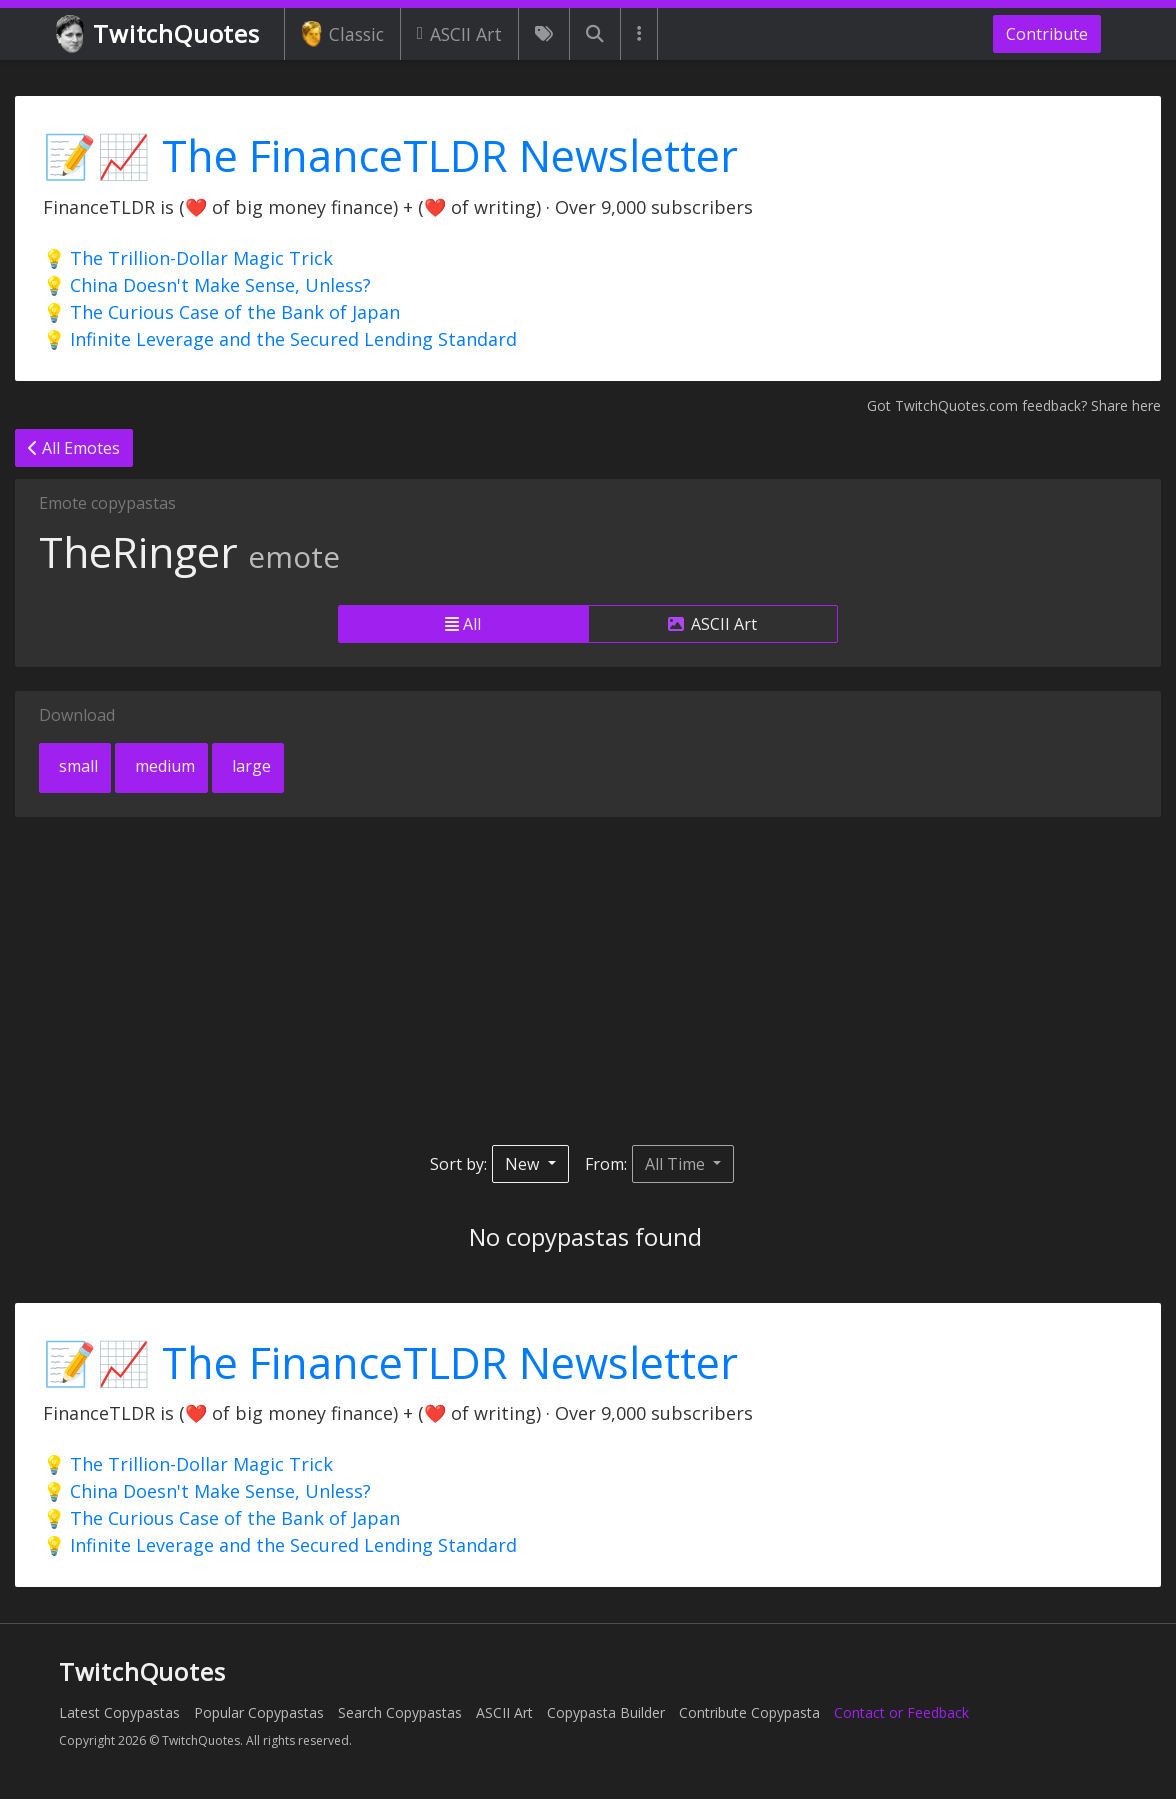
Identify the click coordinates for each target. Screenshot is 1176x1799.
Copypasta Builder (606, 1712)
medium (163, 766)
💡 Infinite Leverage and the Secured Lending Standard (280, 339)
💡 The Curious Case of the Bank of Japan (221, 312)
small (76, 766)
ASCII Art (459, 34)
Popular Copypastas (259, 1712)
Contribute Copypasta (749, 1712)
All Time (677, 1164)
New (524, 1164)
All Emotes (74, 448)
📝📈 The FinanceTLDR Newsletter (390, 155)
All (463, 624)
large (249, 766)
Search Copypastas (400, 1712)
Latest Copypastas (119, 1712)
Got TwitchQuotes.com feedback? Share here (1014, 405)
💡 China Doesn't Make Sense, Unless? (207, 285)
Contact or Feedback (901, 1712)
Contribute (1047, 34)
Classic (342, 34)
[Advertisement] (588, 981)
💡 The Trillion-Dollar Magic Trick (188, 258)
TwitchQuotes (159, 34)
